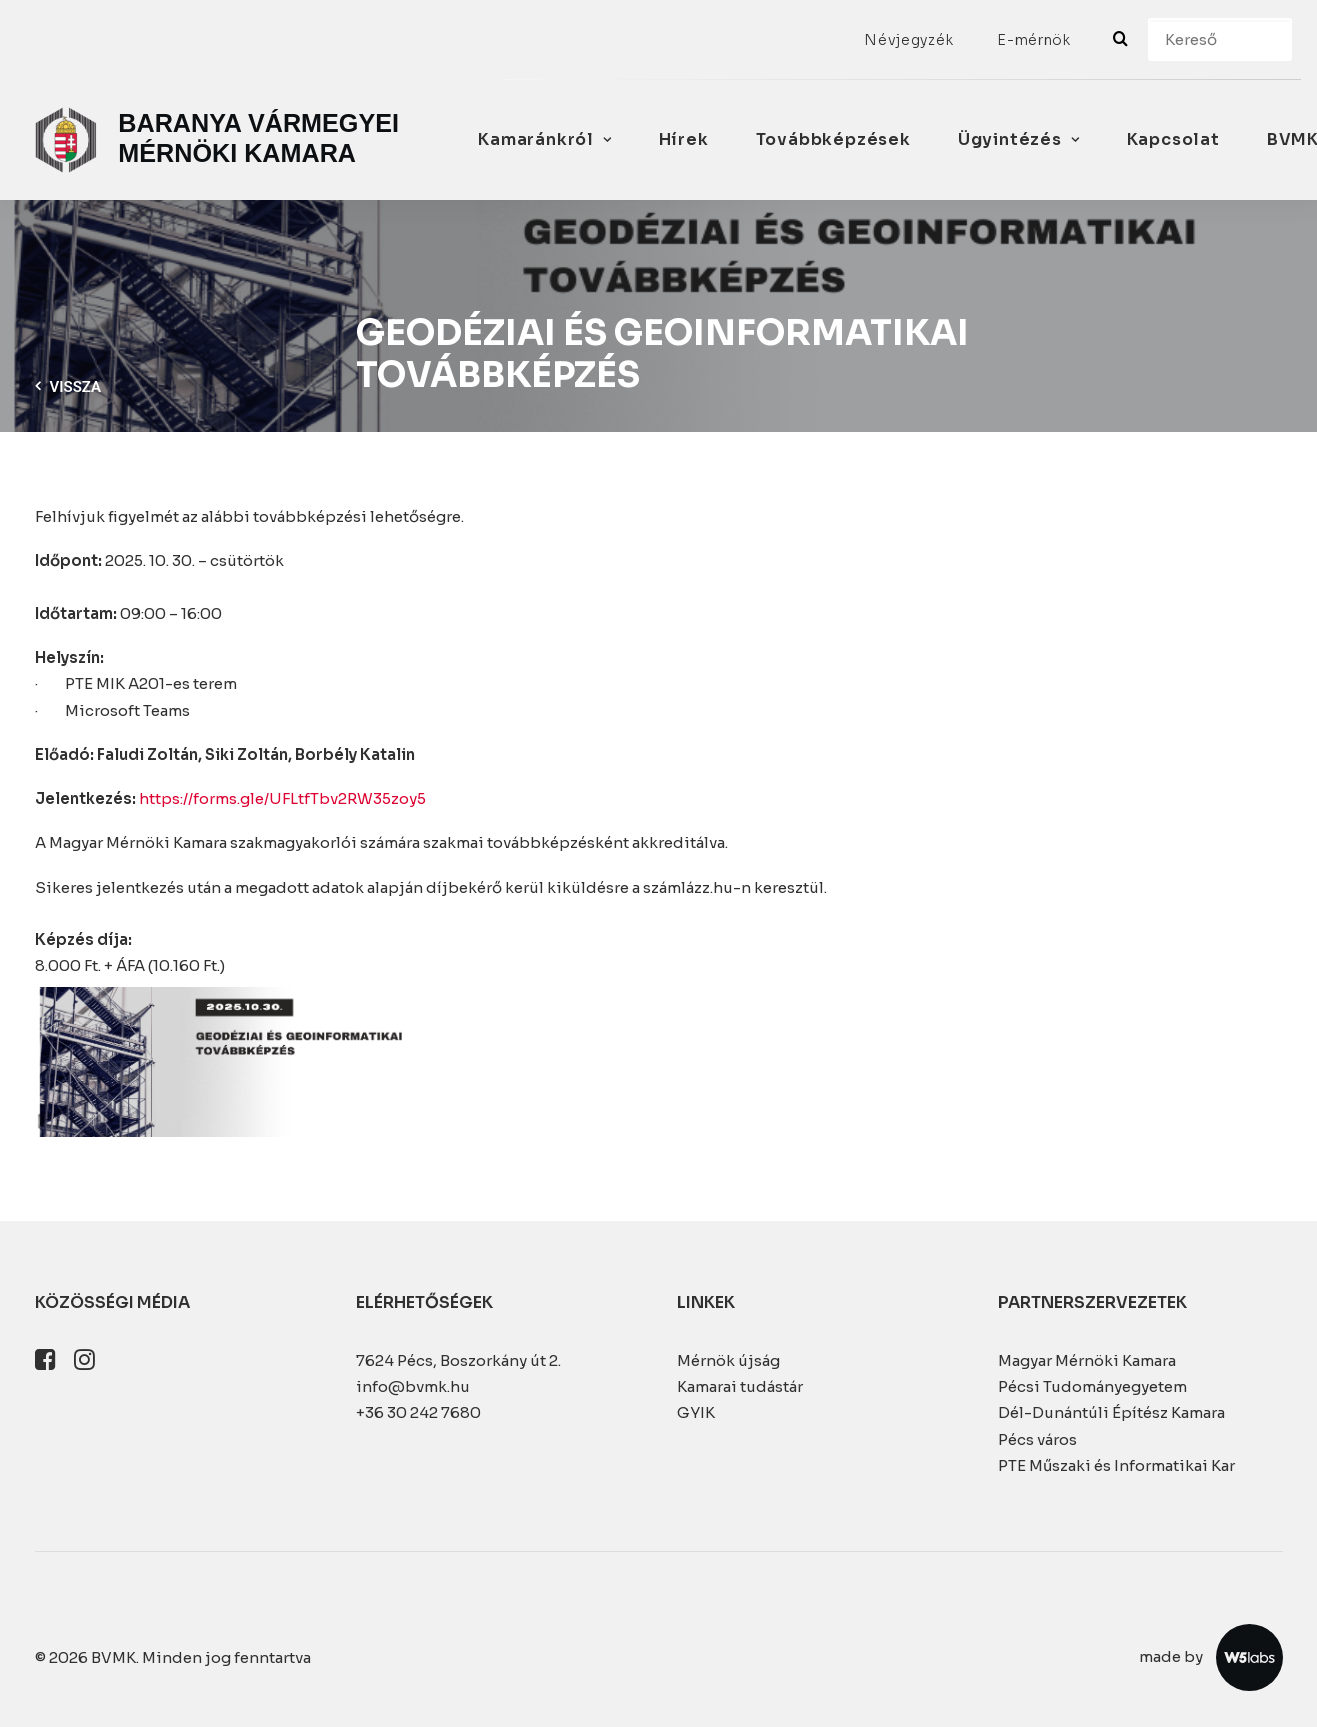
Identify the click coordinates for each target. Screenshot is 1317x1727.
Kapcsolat (1173, 139)
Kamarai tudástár (740, 1386)
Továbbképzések (833, 139)
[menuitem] (908, 40)
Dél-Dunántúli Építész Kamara (1111, 1412)
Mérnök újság (728, 1360)
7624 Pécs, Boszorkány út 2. (458, 1360)
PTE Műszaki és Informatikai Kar (1116, 1465)
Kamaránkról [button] (544, 139)
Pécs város (1037, 1439)
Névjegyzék (908, 40)
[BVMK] (221, 140)
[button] (45, 1364)
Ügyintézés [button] (1019, 139)
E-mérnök (1034, 40)
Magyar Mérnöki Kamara (1087, 1360)
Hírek (684, 139)
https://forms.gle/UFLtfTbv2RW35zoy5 (282, 798)
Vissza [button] (68, 387)
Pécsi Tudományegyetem (1092, 1386)
